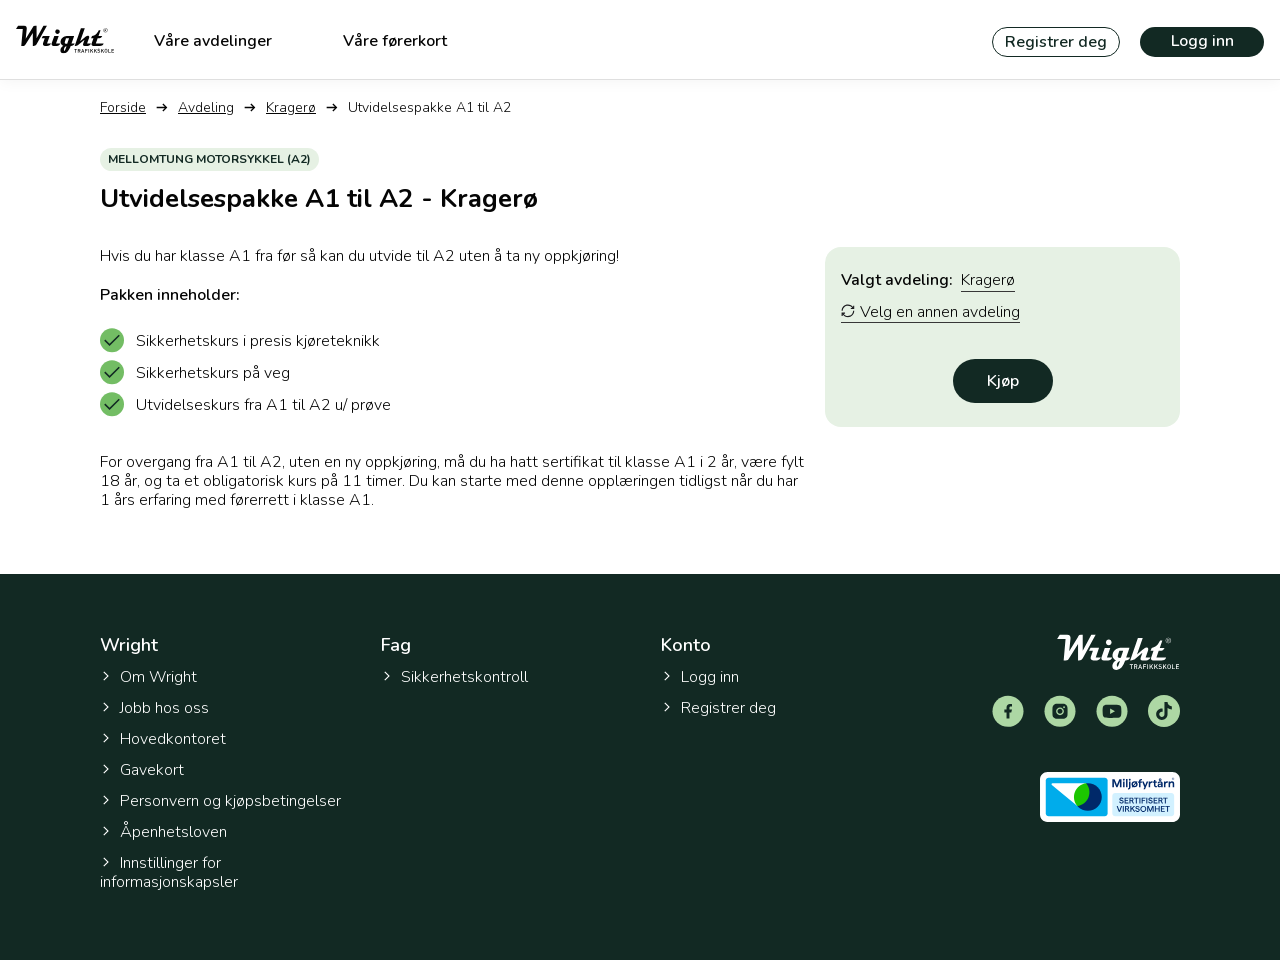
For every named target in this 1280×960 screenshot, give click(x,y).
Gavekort (142, 770)
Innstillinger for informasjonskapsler (169, 873)
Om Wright (148, 677)
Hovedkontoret (163, 739)
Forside (123, 107)
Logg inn (1202, 41)
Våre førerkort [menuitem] (395, 41)
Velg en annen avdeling (930, 312)
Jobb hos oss (154, 708)
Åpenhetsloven (163, 832)
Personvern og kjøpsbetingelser (220, 801)
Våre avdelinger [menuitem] (213, 41)
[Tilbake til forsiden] (65, 39)
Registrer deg (1056, 42)
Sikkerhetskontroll (454, 677)
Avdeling (206, 107)
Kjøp (1003, 381)
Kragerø (291, 107)
